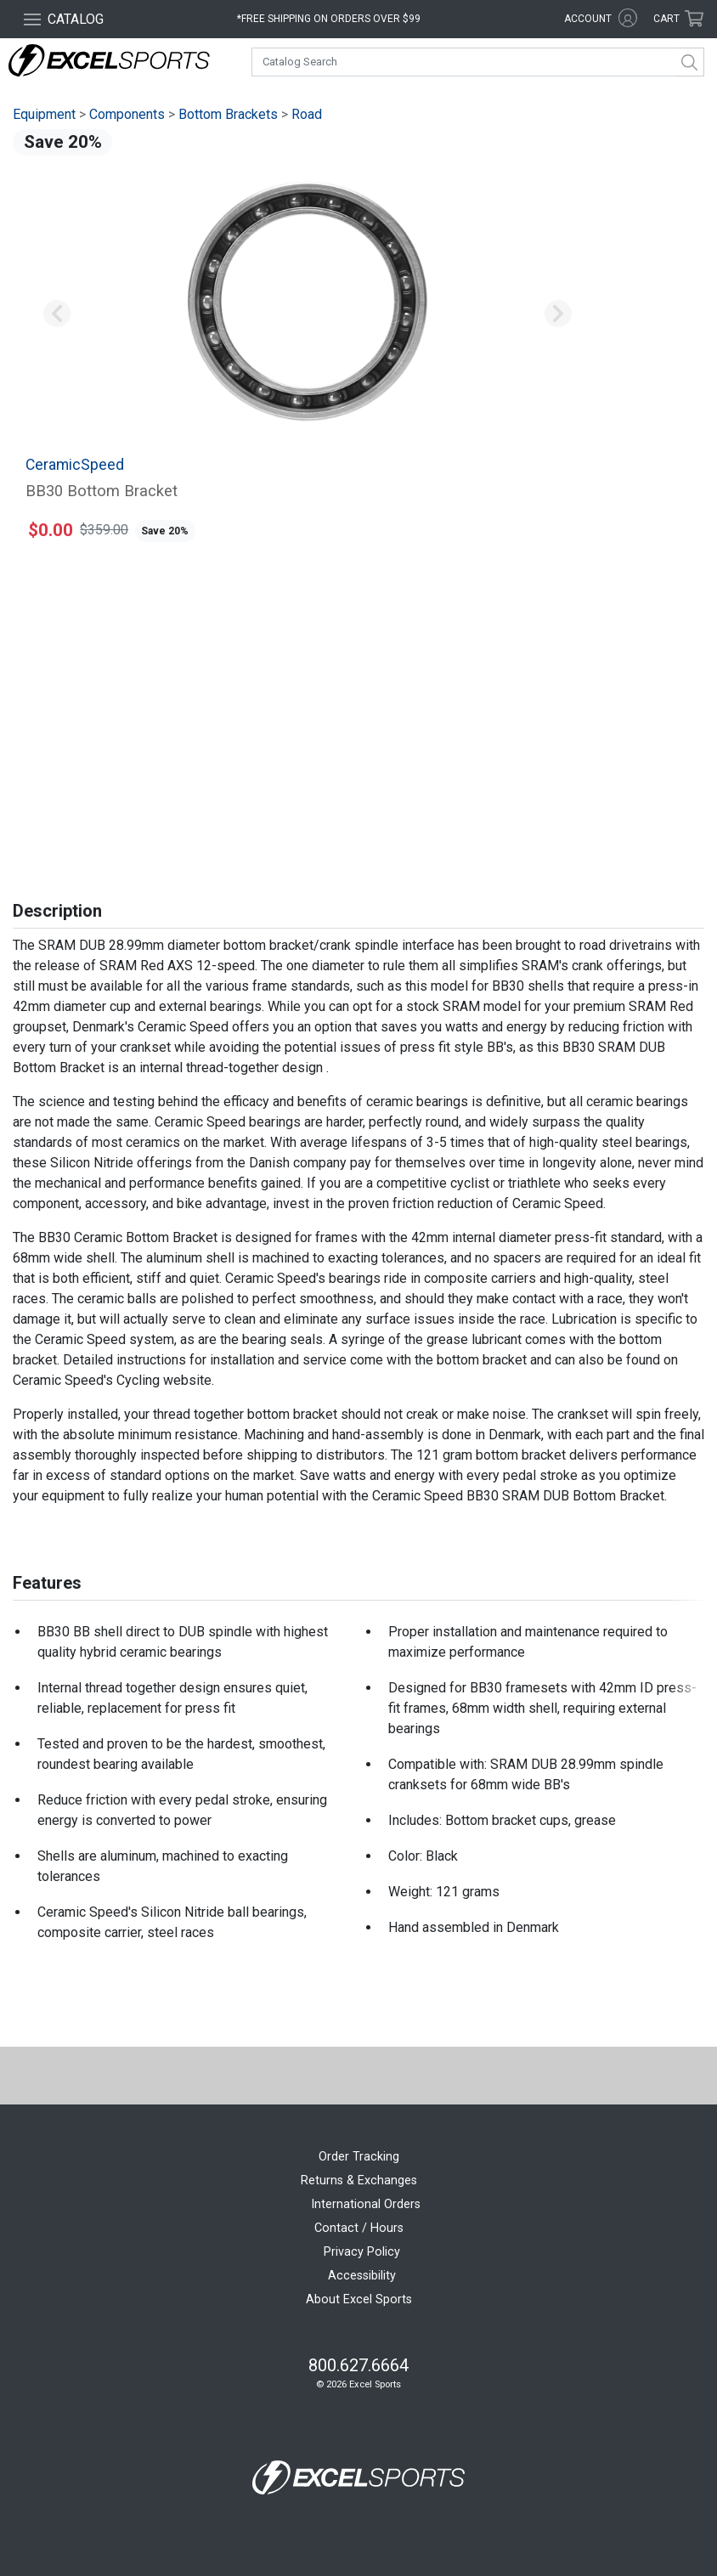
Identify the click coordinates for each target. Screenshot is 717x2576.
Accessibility (362, 2275)
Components (127, 114)
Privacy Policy (362, 2252)
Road (306, 114)
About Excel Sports (359, 2299)
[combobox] (477, 62)
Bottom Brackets (228, 114)
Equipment (44, 114)
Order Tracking (359, 2156)
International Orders (366, 2204)
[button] (57, 314)
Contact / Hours (359, 2228)
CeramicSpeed (74, 464)
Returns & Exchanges (359, 2180)
